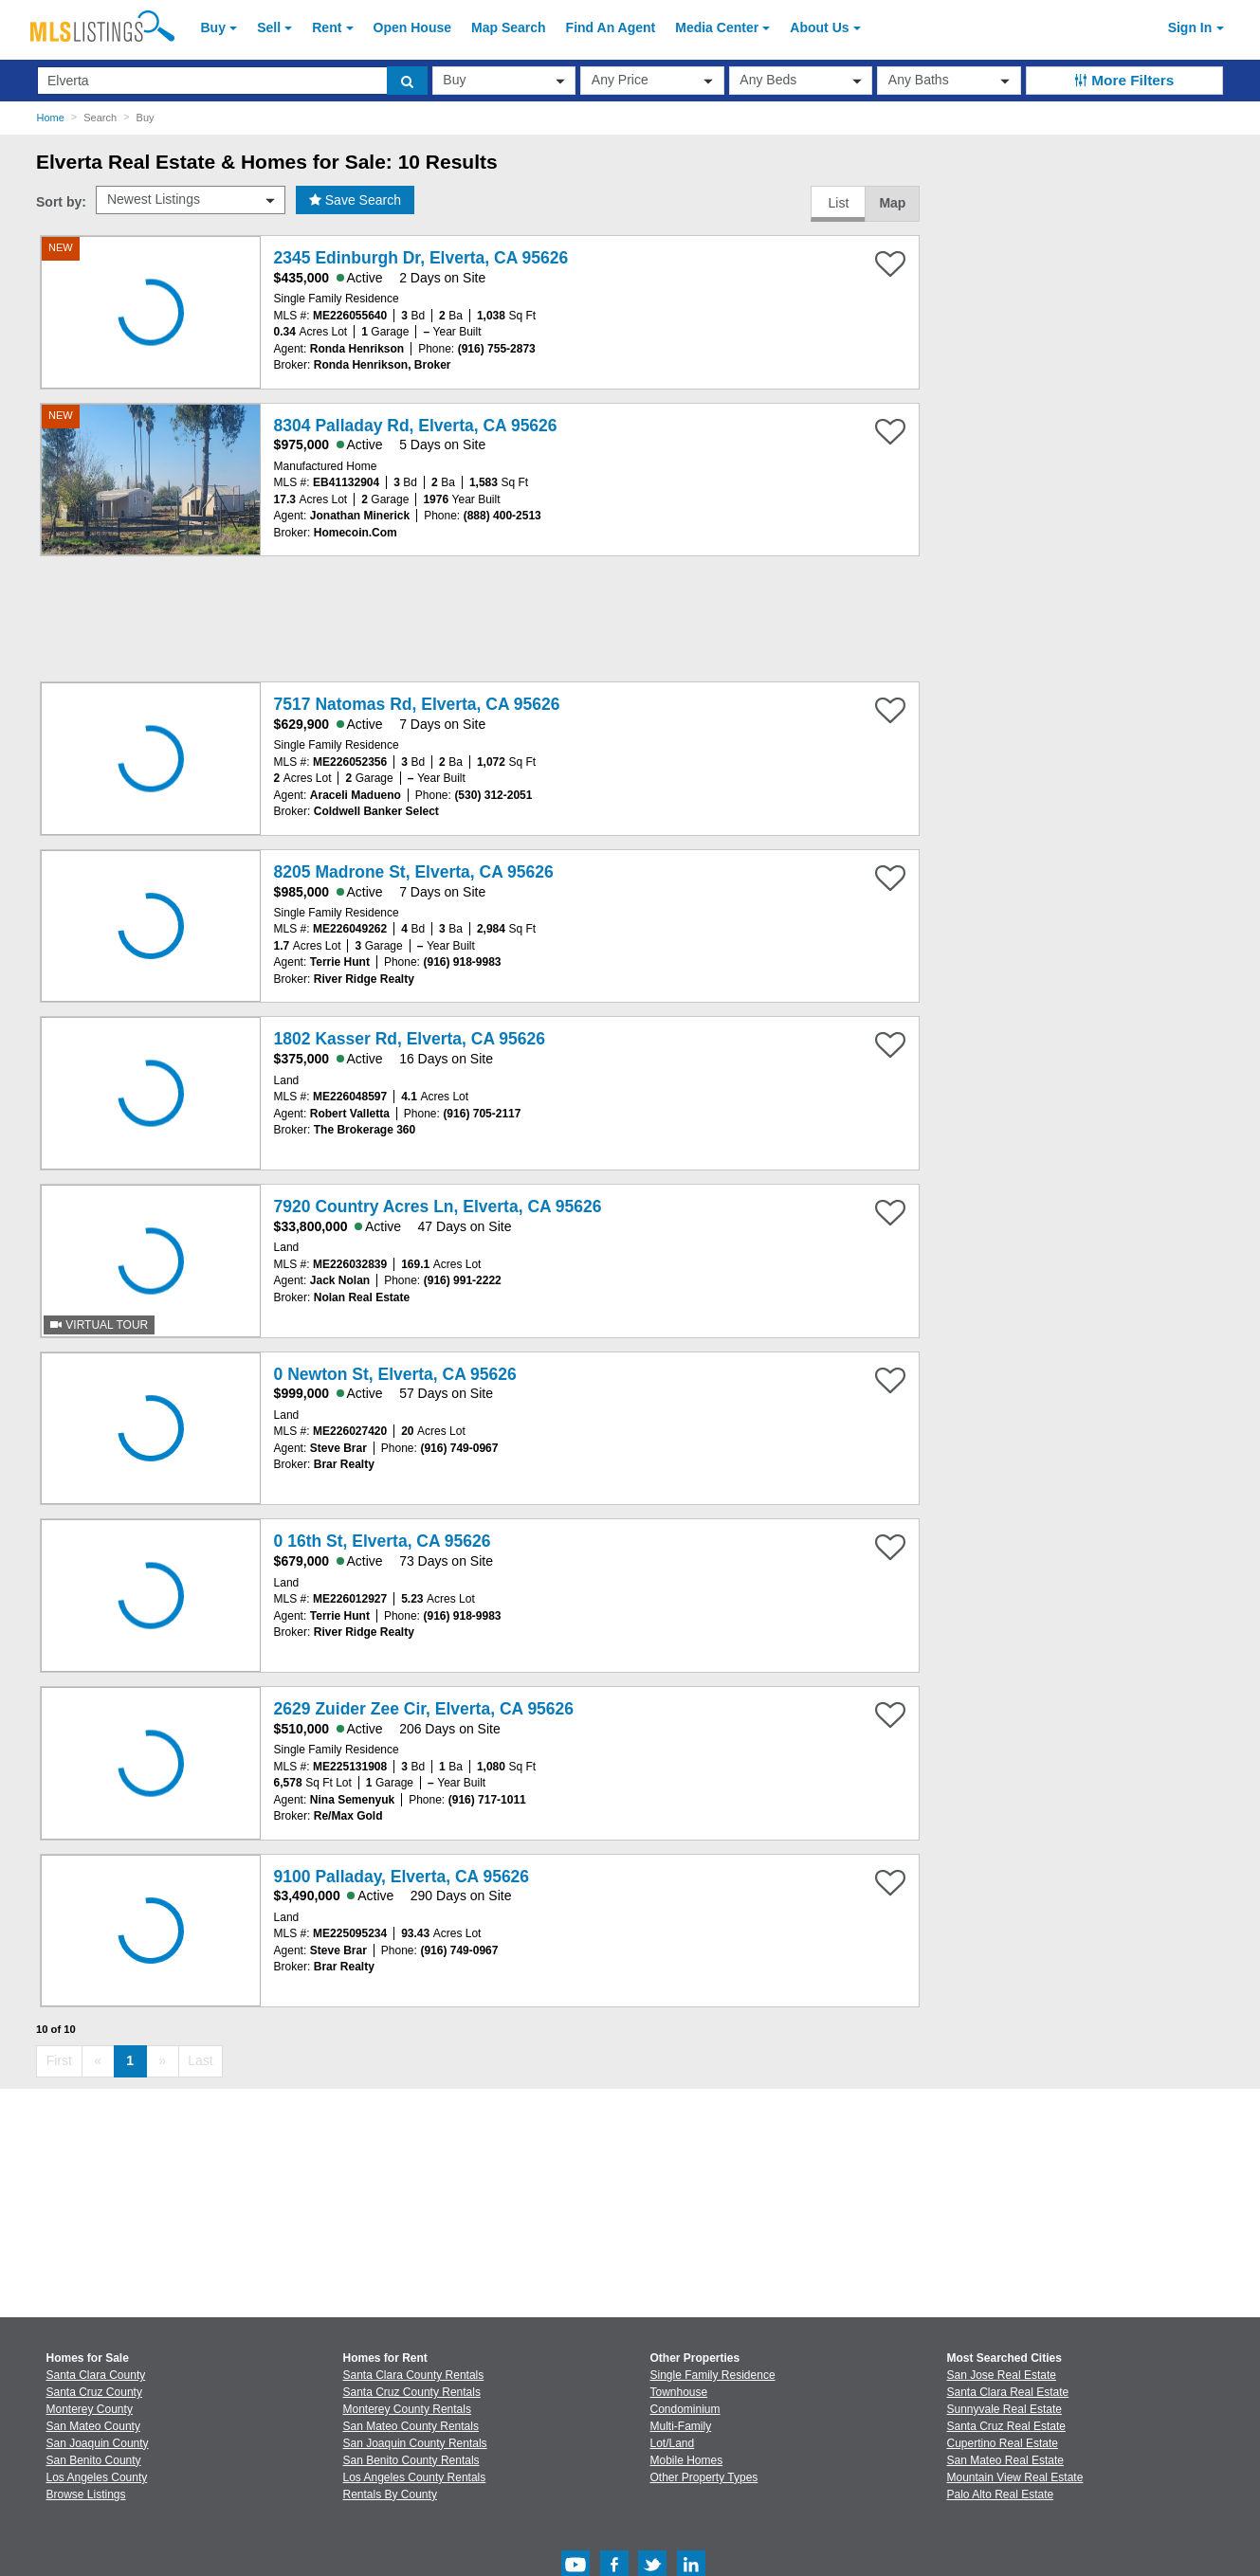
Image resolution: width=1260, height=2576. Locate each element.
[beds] (801, 80)
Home (50, 117)
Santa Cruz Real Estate (1006, 2426)
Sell (269, 27)
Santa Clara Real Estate (1008, 2392)
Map (892, 202)
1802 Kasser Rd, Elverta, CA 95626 (409, 1038)
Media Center (716, 27)
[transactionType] (504, 80)
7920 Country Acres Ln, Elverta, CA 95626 (438, 1206)
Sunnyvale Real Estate (1004, 2409)
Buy (213, 27)
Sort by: (61, 201)
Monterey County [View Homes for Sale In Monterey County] (89, 2409)
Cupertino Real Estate (1002, 2443)
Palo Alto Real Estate (1000, 2494)
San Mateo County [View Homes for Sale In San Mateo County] (93, 2426)
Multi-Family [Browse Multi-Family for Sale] (681, 2426)
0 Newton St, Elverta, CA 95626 (395, 1374)
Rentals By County (390, 2494)
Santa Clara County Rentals (413, 2375)
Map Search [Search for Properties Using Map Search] (508, 27)
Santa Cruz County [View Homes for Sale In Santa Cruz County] (94, 2392)
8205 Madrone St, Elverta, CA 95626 (414, 871)
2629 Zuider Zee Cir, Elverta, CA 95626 (424, 1708)
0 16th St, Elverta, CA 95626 (382, 1541)
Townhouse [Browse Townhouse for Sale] (679, 2392)
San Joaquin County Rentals (415, 2443)
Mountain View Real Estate (1015, 2477)
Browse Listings (86, 2494)
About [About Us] (819, 27)
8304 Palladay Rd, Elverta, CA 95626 (415, 425)
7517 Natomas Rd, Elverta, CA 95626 (417, 704)
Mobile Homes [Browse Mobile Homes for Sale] (686, 2460)
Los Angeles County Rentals (414, 2477)
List (838, 202)
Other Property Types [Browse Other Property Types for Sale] (704, 2477)
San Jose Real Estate (1001, 2375)
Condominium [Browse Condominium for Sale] (685, 2409)
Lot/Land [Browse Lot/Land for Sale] (672, 2443)
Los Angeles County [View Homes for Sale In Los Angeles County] (97, 2477)
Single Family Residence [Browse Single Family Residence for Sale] (713, 2375)
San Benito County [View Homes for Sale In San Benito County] (93, 2460)
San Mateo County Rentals (411, 2426)
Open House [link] (412, 27)
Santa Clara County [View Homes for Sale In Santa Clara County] (96, 2375)
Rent (326, 27)
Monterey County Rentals (407, 2409)
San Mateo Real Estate (1005, 2460)
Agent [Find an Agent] (611, 27)
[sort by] (190, 200)
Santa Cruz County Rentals (412, 2392)
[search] (407, 80)
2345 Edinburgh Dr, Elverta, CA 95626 (421, 257)
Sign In (1190, 27)
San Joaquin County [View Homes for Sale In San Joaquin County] (97, 2443)
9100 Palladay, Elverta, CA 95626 (401, 1876)
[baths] (949, 80)
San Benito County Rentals (411, 2460)
